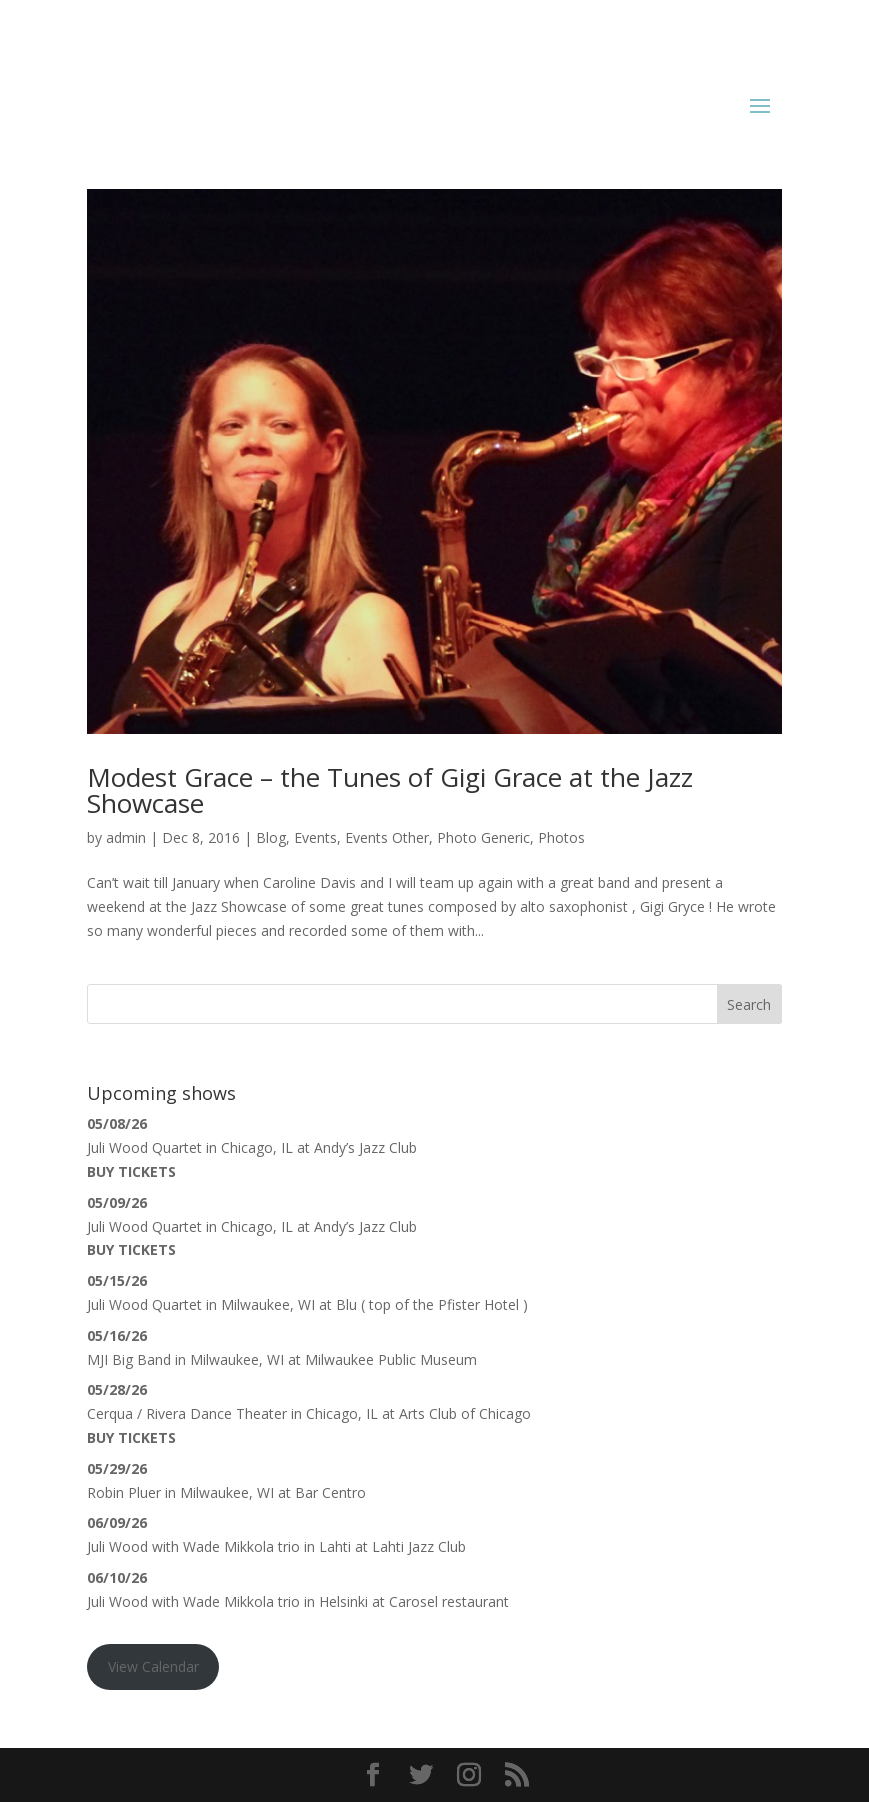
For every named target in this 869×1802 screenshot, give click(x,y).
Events (315, 837)
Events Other (387, 837)
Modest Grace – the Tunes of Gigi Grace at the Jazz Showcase (390, 790)
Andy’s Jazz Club (365, 1147)
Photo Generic (483, 837)
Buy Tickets (131, 1171)
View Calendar (153, 1666)
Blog (271, 837)
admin (126, 837)
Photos (561, 837)
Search (749, 1004)
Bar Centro (330, 1492)
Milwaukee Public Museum (391, 1359)
